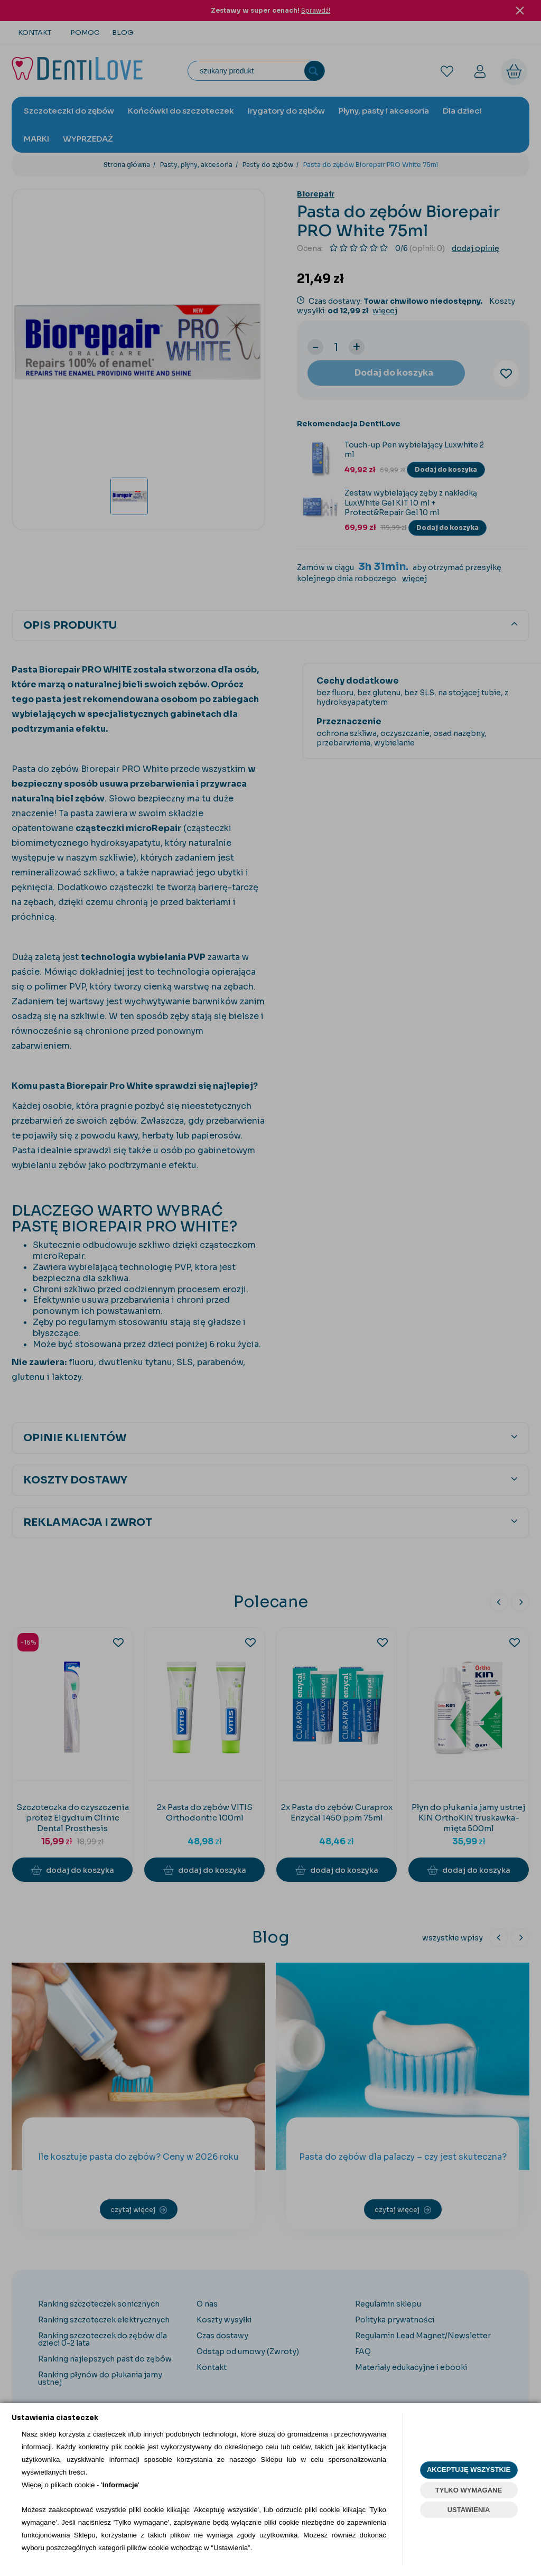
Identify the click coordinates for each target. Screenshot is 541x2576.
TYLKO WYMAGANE (468, 2490)
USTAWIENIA (468, 2510)
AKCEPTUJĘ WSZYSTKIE (468, 2470)
